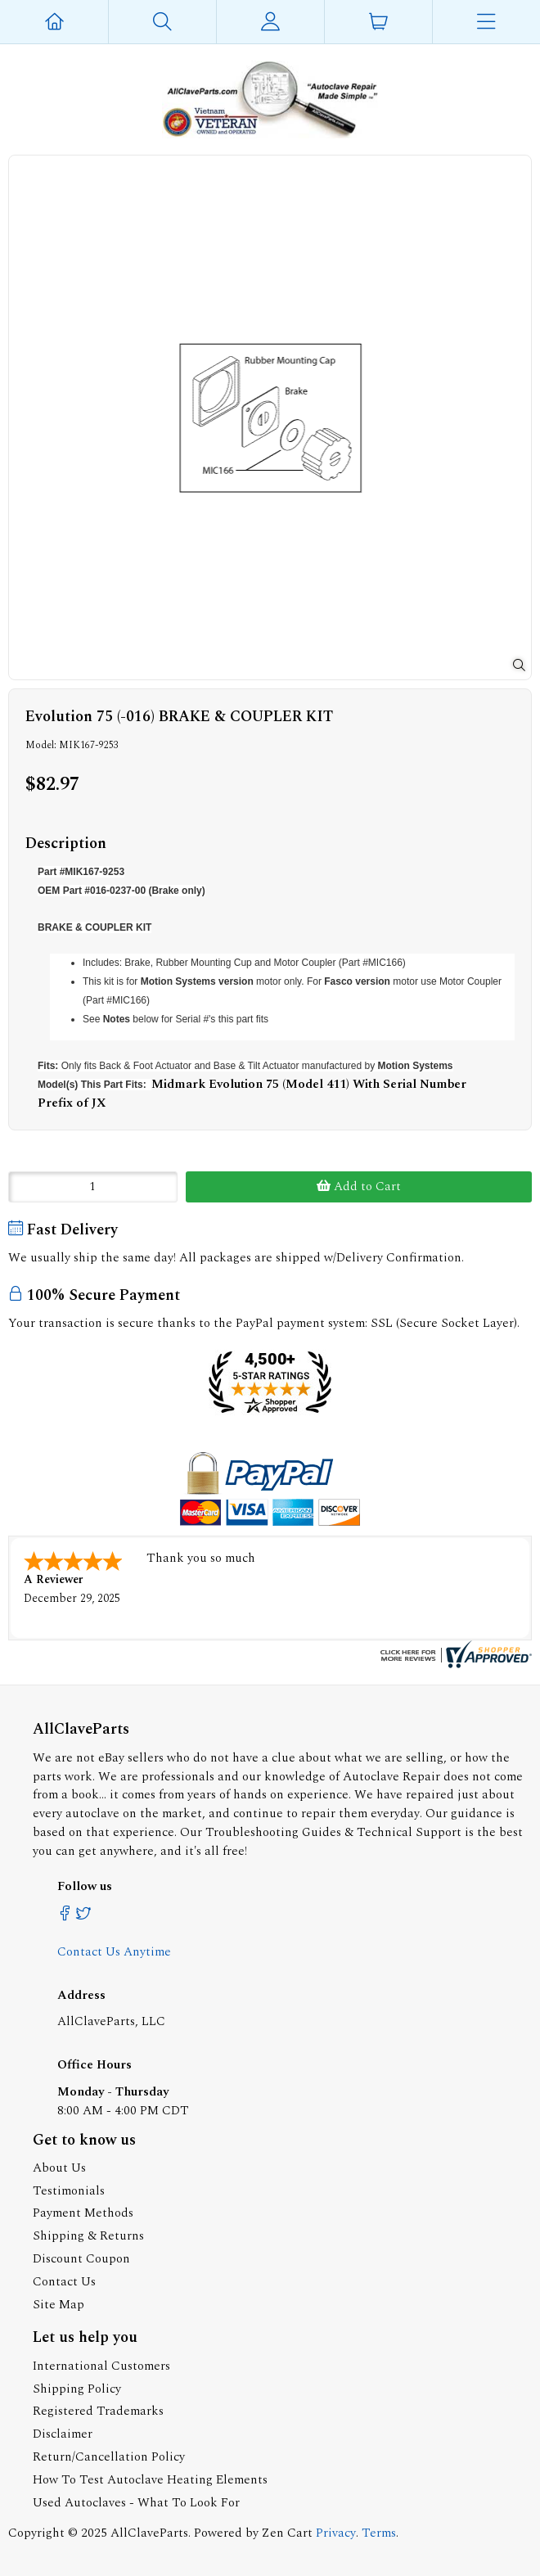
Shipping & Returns (88, 2235)
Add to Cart (359, 1186)
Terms (379, 2533)
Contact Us (64, 2281)
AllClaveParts (149, 2533)
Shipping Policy (77, 2389)
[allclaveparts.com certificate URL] (454, 1664)
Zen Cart (287, 2533)
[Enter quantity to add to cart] (93, 1186)
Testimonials (69, 2190)
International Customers (101, 2366)
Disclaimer (62, 2434)
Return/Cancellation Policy (109, 2456)
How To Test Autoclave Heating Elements (150, 2479)
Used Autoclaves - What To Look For (136, 2502)
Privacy (336, 2533)
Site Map (58, 2304)
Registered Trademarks (98, 2411)
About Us (59, 2168)
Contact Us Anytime (114, 1951)
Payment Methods (83, 2213)
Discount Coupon (81, 2258)
